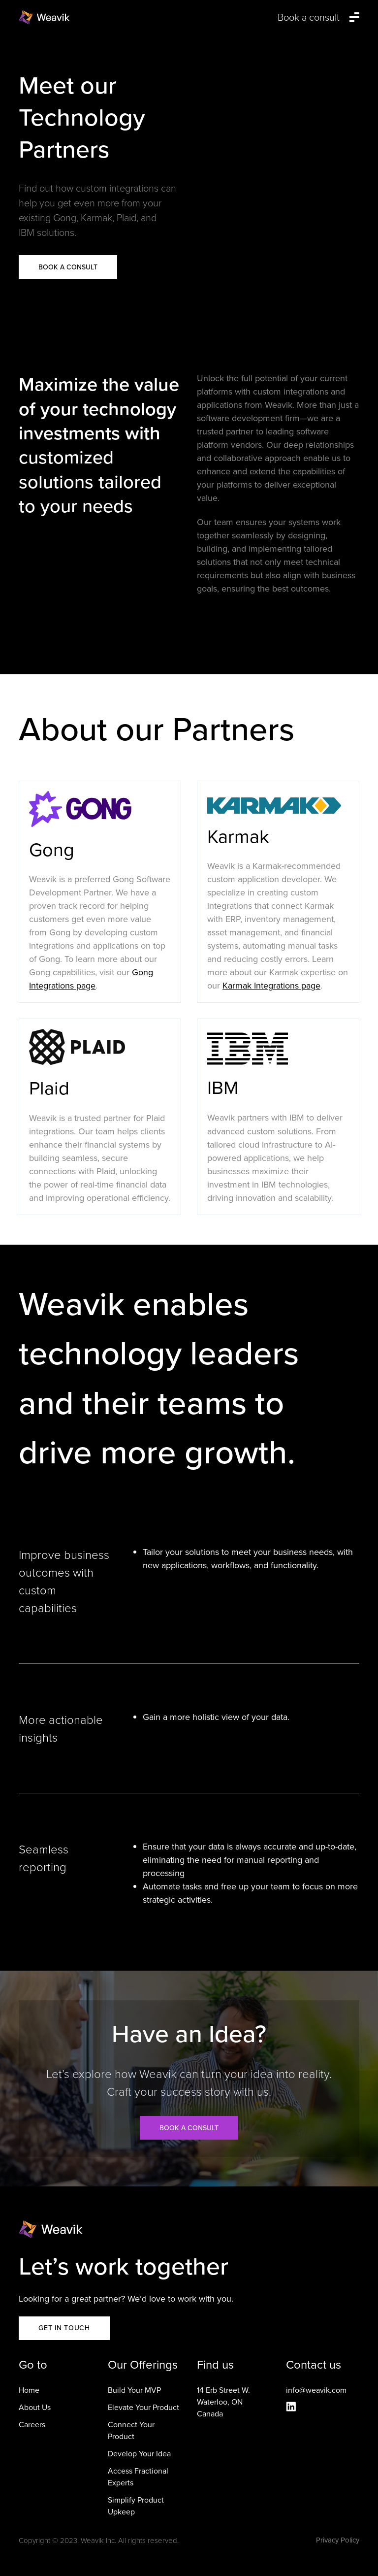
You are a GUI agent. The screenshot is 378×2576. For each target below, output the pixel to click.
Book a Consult (67, 267)
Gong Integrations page (91, 979)
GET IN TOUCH (64, 2328)
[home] (44, 17)
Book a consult (189, 2128)
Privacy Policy (337, 2540)
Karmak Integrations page (271, 985)
